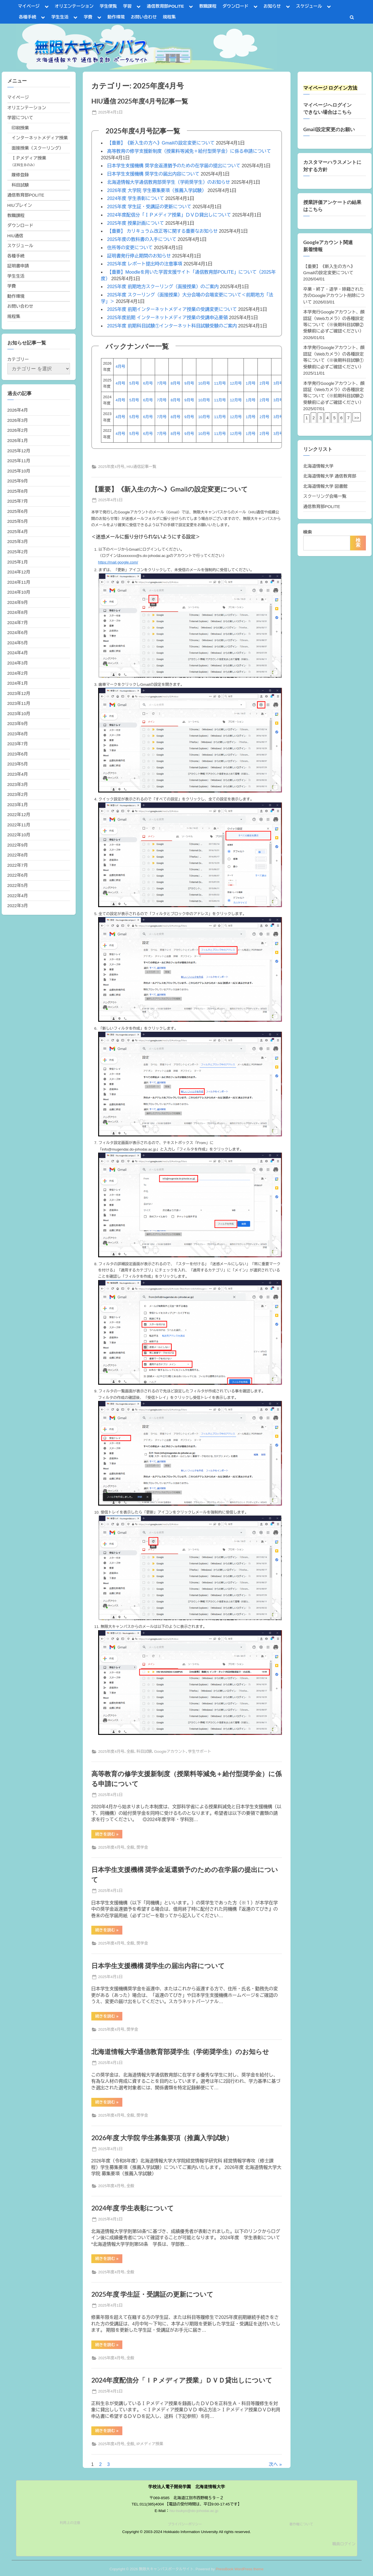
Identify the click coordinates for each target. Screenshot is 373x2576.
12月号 (236, 383)
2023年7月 (17, 743)
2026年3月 (17, 420)
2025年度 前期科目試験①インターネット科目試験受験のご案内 (172, 325)
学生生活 (60, 17)
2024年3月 (17, 662)
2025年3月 (17, 541)
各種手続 (27, 17)
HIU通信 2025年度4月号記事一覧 (139, 101)
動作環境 (116, 17)
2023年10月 (18, 713)
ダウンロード (235, 6)
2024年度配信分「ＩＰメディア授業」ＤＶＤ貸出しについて (169, 214)
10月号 (204, 383)
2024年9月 (17, 602)
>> (356, 417)
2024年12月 (18, 571)
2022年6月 (17, 875)
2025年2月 (17, 551)
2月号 (264, 383)
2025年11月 (18, 460)
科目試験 (144, 1751)
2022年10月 (18, 834)
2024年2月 (17, 673)
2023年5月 (17, 763)
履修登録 (20, 174)
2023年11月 (18, 703)
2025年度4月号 (111, 467)
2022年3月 (17, 905)
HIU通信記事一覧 (141, 467)
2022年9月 (17, 845)
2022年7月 (17, 865)
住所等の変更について (130, 247)
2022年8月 (17, 855)
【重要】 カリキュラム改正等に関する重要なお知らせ (162, 231)
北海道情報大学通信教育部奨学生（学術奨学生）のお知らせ (168, 182)
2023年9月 (17, 723)
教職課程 (208, 6)
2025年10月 (18, 470)
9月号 (189, 383)
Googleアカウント (170, 1751)
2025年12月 (18, 450)
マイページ (29, 6)
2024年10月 (18, 592)
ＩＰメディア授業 (29, 158)
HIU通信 (15, 235)
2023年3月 (17, 784)
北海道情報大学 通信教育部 (329, 476)
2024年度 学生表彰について (135, 198)
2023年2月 (17, 794)
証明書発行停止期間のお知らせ (139, 255)
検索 (307, 532)
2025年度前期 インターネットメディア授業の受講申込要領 (167, 317)
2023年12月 (18, 693)
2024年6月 (17, 632)
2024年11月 (18, 582)
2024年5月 (17, 642)
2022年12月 (18, 814)
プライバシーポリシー (185, 2524)
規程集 (169, 17)
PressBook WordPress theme (239, 2569)
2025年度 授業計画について (135, 223)
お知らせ (272, 6)
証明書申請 (18, 265)
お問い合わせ (144, 17)
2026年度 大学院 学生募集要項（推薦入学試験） (156, 190)
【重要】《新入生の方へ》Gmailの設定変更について (161, 143)
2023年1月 (17, 804)
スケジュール (309, 6)
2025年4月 (17, 531)
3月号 (278, 383)
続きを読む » (109, 1835)
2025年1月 (17, 562)
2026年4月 (17, 410)
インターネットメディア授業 (40, 137)
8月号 (175, 383)
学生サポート (199, 1751)
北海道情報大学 (318, 466)
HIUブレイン (19, 205)
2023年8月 (17, 733)
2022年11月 (18, 824)
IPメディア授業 (149, 2444)
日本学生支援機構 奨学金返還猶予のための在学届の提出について (173, 165)
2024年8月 (17, 612)
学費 (88, 17)
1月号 (250, 383)
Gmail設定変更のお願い (329, 129)
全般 (130, 1751)
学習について (20, 117)
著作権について (301, 2524)
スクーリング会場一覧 (325, 496)
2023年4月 (17, 774)
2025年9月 (17, 480)
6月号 (148, 383)
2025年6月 (17, 511)
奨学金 (142, 1847)
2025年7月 (17, 501)
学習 (127, 6)
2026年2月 (17, 430)
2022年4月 (17, 895)
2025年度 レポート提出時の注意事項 (144, 263)
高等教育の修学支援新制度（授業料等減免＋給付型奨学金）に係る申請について (189, 151)
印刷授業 (20, 127)
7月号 (161, 383)
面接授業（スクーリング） (37, 148)
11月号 (220, 383)
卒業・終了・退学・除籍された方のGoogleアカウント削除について (334, 295)
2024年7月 (17, 622)
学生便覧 (108, 6)
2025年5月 (17, 521)
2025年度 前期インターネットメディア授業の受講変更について (172, 309)
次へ (273, 2464)
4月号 (120, 366)
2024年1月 (17, 683)
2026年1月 (17, 440)
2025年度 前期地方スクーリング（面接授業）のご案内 (163, 286)
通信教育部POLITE (165, 6)
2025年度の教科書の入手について (142, 239)
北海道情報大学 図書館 (325, 486)
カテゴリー (18, 359)
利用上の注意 (70, 2523)
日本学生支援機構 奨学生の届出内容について (153, 174)
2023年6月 (17, 754)
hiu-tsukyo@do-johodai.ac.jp (194, 2511)
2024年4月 (17, 652)
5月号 (134, 383)
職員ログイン (344, 2544)
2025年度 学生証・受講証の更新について (149, 206)
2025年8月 (17, 491)
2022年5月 (17, 885)
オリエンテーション (74, 6)
